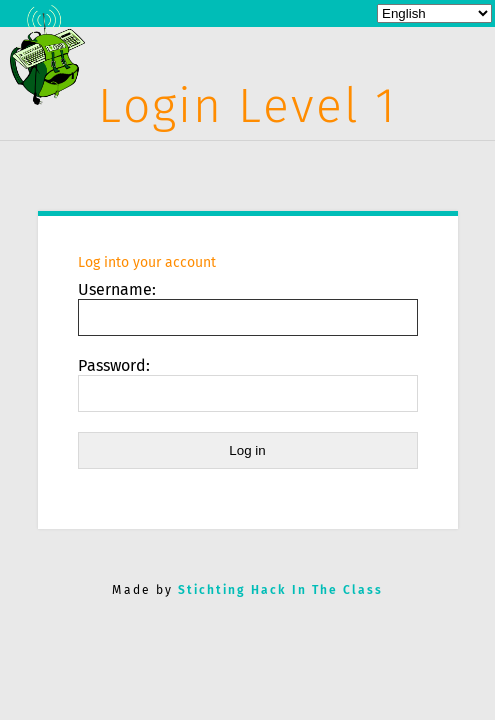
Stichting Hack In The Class (280, 590)
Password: (114, 365)
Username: (117, 289)
